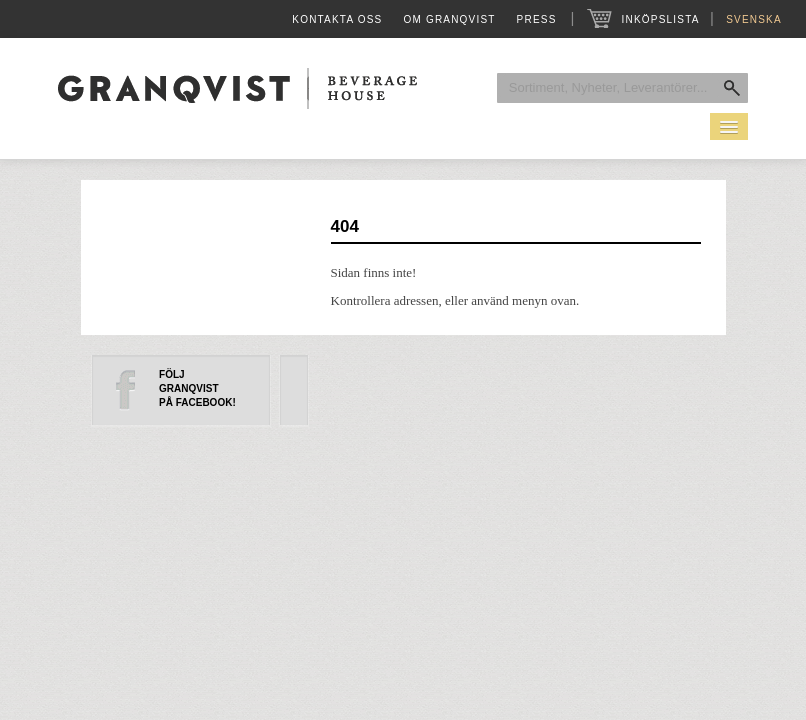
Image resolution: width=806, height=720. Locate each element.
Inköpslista (660, 19)
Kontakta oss (337, 19)
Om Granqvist (449, 19)
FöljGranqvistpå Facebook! (197, 388)
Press (537, 19)
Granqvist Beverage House (237, 88)
